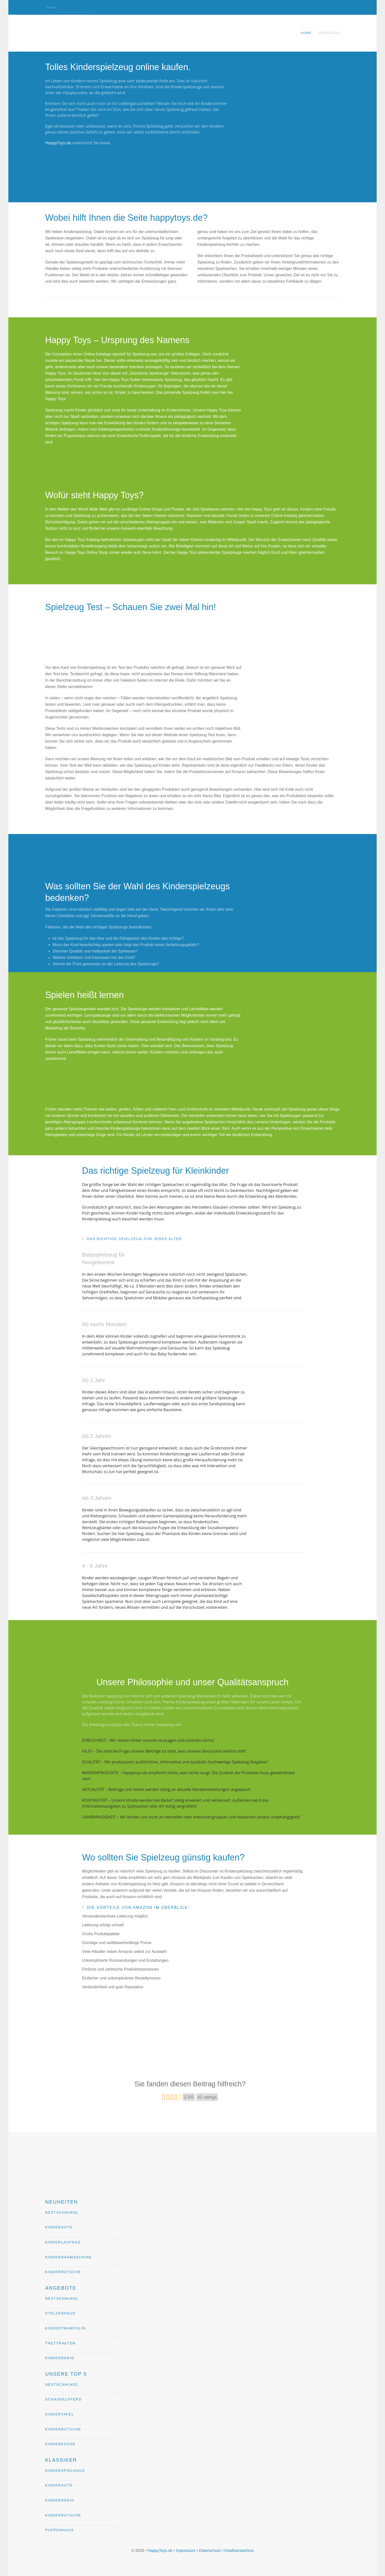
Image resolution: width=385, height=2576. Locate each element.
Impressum (185, 2550)
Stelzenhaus (60, 2313)
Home (306, 33)
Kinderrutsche (63, 2272)
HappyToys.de (58, 143)
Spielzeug (329, 33)
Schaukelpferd (63, 2399)
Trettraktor (60, 2343)
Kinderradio (59, 2358)
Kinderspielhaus (65, 2471)
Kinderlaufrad (63, 2242)
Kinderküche (60, 2444)
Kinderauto (59, 2227)
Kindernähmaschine (68, 2257)
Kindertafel (59, 2414)
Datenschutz (210, 2550)
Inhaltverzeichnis (239, 2550)
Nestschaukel (62, 2212)
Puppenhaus (59, 2530)
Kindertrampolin (65, 2328)
